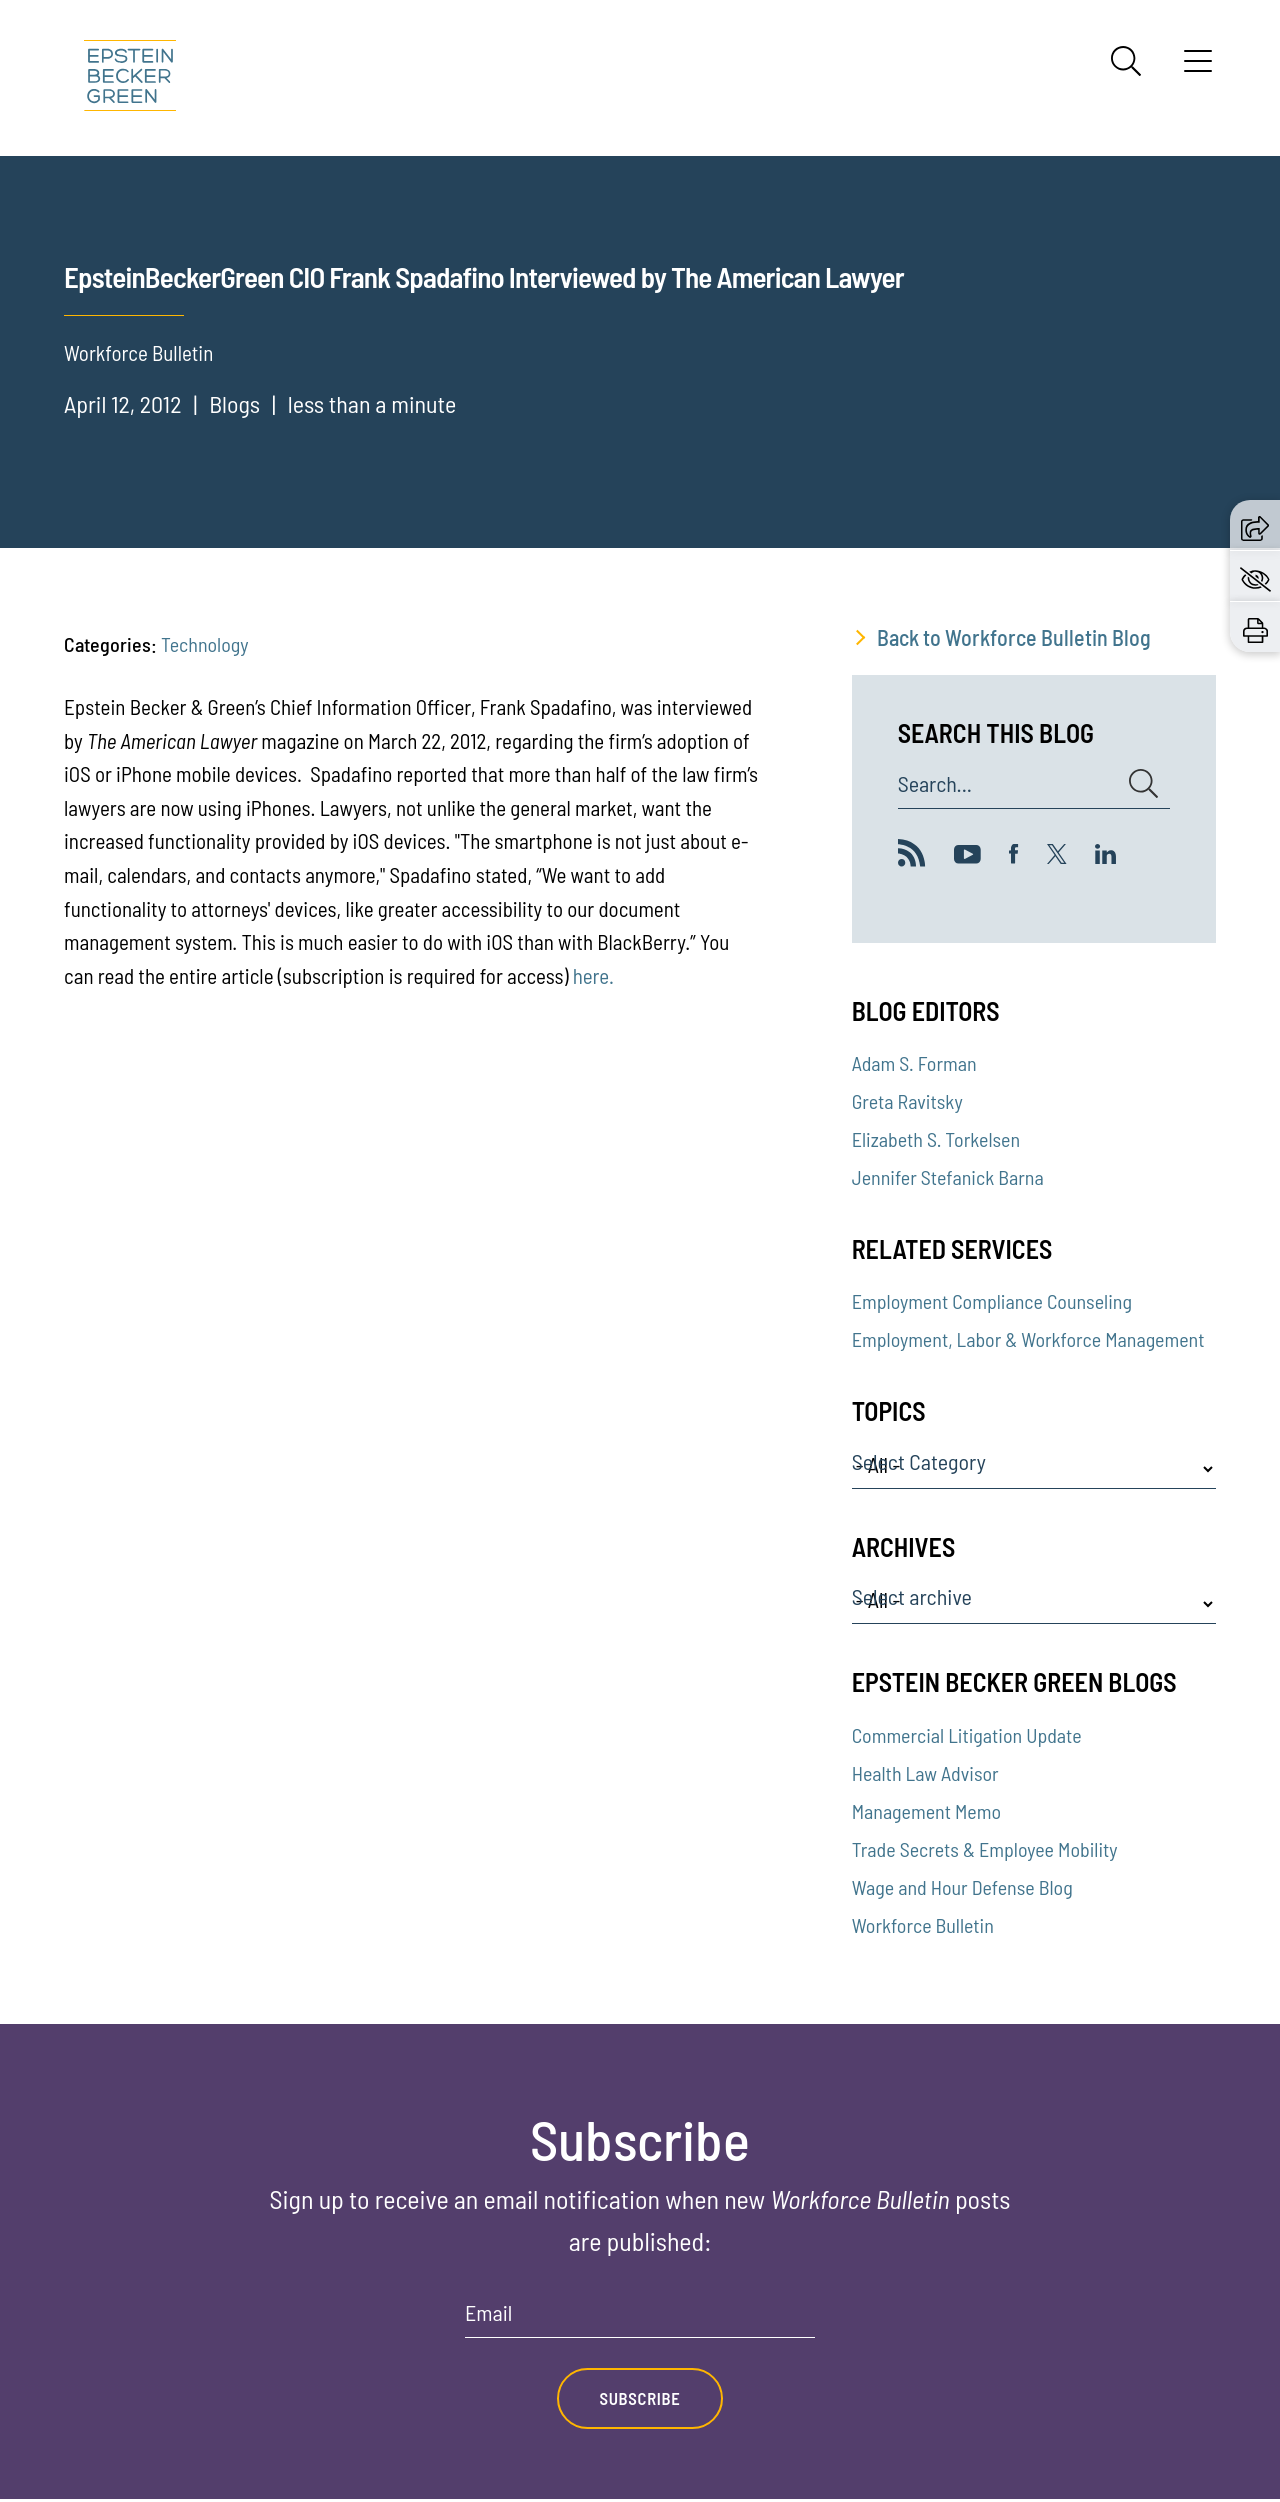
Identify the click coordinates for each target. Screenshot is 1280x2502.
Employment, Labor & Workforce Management (1028, 1339)
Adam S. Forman (914, 1063)
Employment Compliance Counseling (992, 1301)
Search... (935, 784)
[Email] (640, 2319)
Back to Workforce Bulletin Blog (1014, 637)
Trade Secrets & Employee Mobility (985, 1849)
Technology (204, 644)
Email (488, 2313)
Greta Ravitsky (907, 1101)
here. (593, 975)
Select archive (912, 1597)
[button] (1255, 525)
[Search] (1126, 61)
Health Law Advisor (925, 1773)
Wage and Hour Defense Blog (962, 1887)
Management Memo (926, 1811)
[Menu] (1198, 68)
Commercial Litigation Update (967, 1735)
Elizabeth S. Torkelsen (936, 1139)
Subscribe (640, 2400)
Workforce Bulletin (923, 1925)
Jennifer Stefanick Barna (948, 1177)
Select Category (919, 1462)
